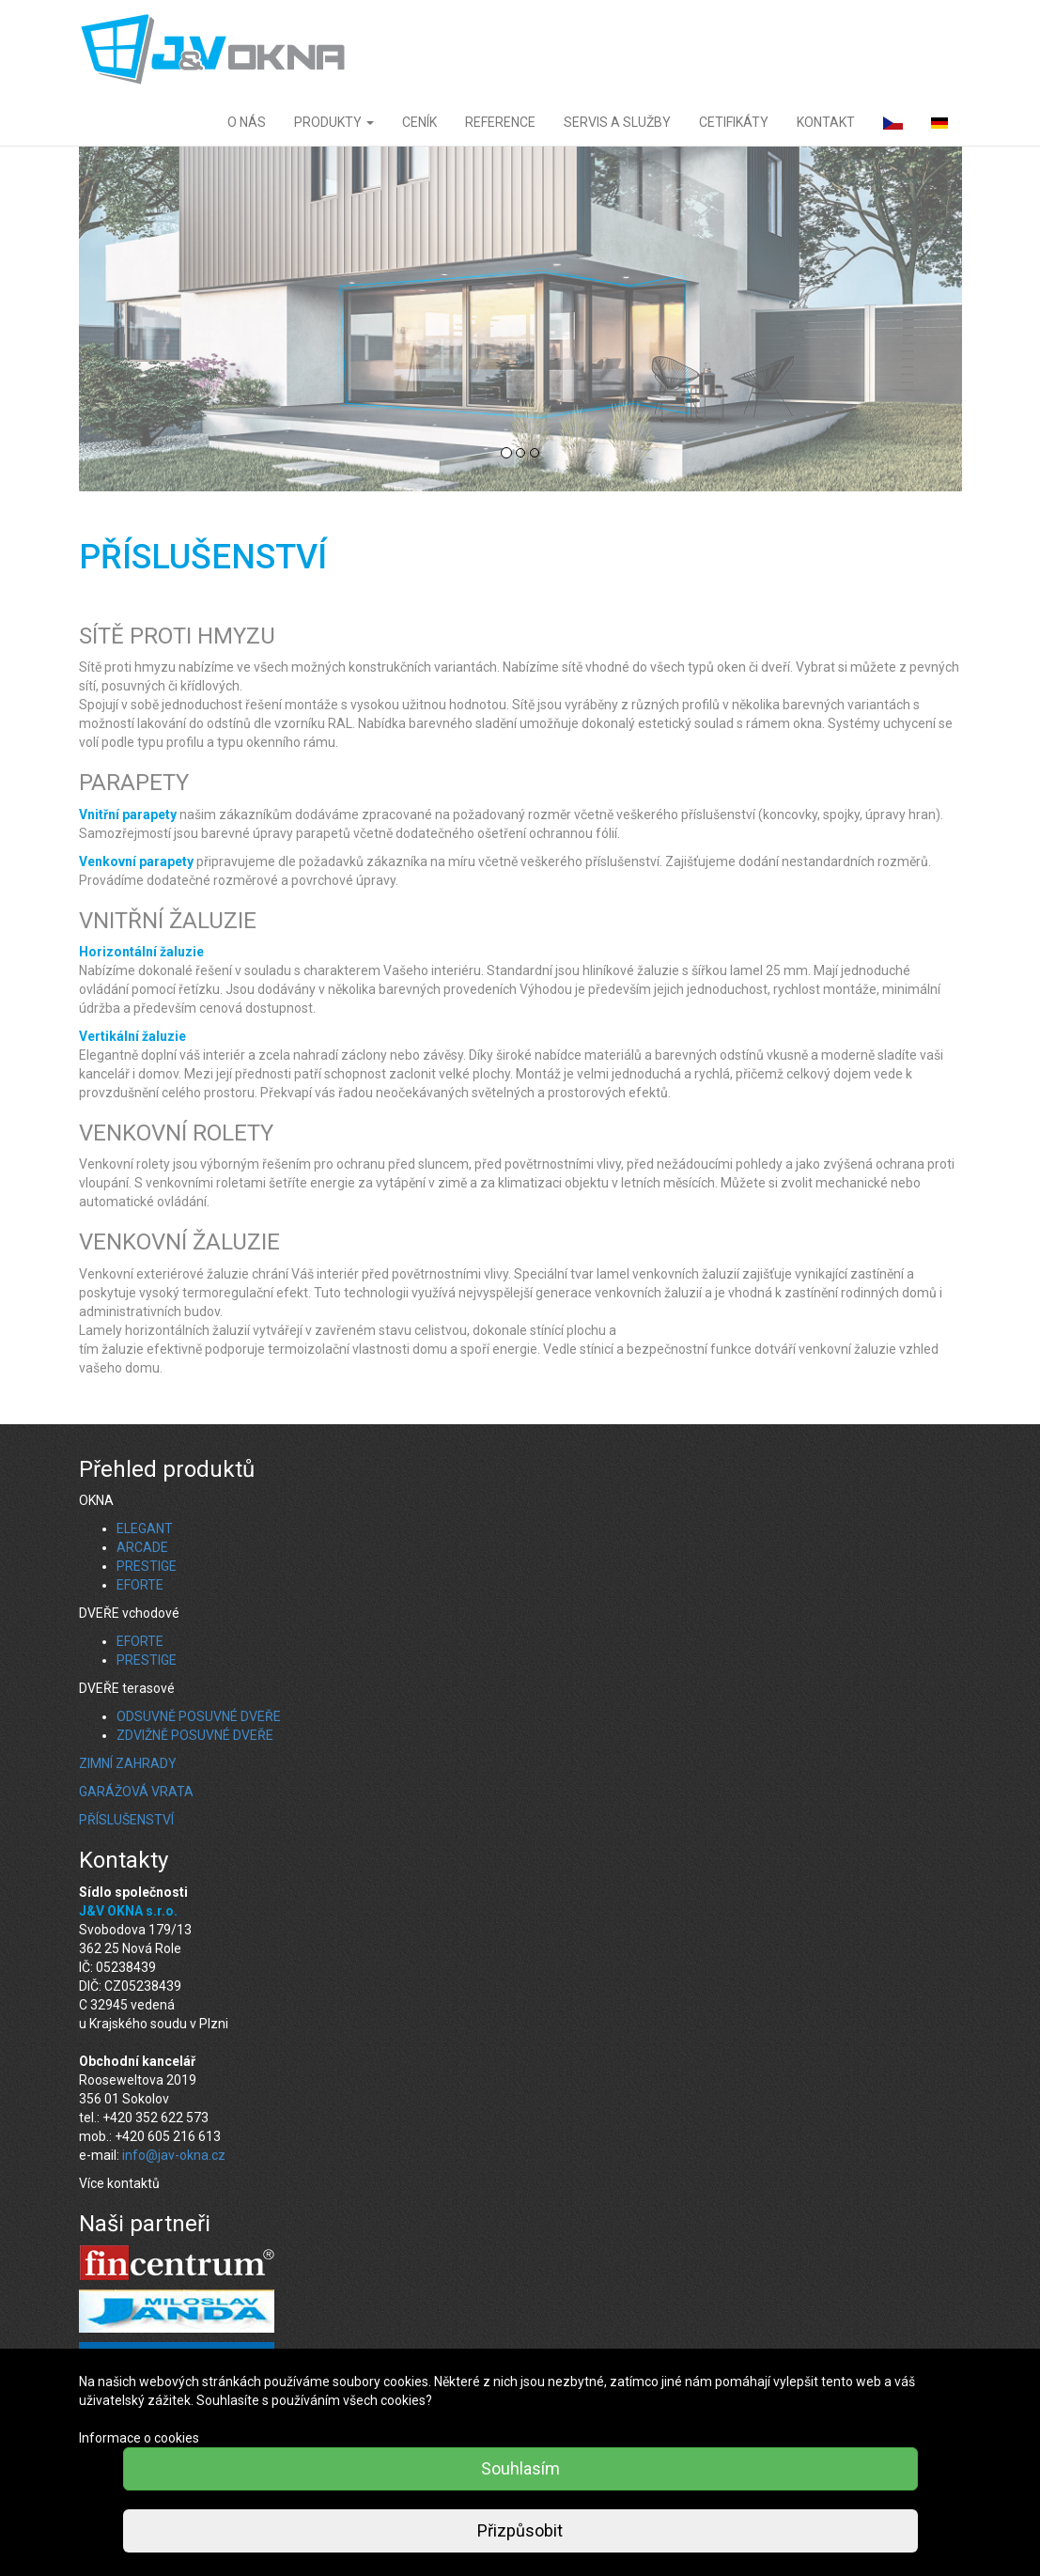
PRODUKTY (334, 122)
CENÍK (419, 122)
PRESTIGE (146, 1566)
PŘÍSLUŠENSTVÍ (126, 1819)
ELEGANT (144, 1528)
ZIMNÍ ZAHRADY (128, 1763)
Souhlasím (520, 2468)
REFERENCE (500, 122)
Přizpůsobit (520, 2530)
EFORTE (139, 1584)
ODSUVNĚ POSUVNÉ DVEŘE (198, 1716)
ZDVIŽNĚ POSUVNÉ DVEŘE (194, 1735)
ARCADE (142, 1547)
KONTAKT (826, 122)
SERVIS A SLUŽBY (617, 122)
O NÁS (246, 122)
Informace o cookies (139, 2437)
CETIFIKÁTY (733, 122)
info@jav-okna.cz (173, 2155)
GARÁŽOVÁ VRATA (136, 1791)
